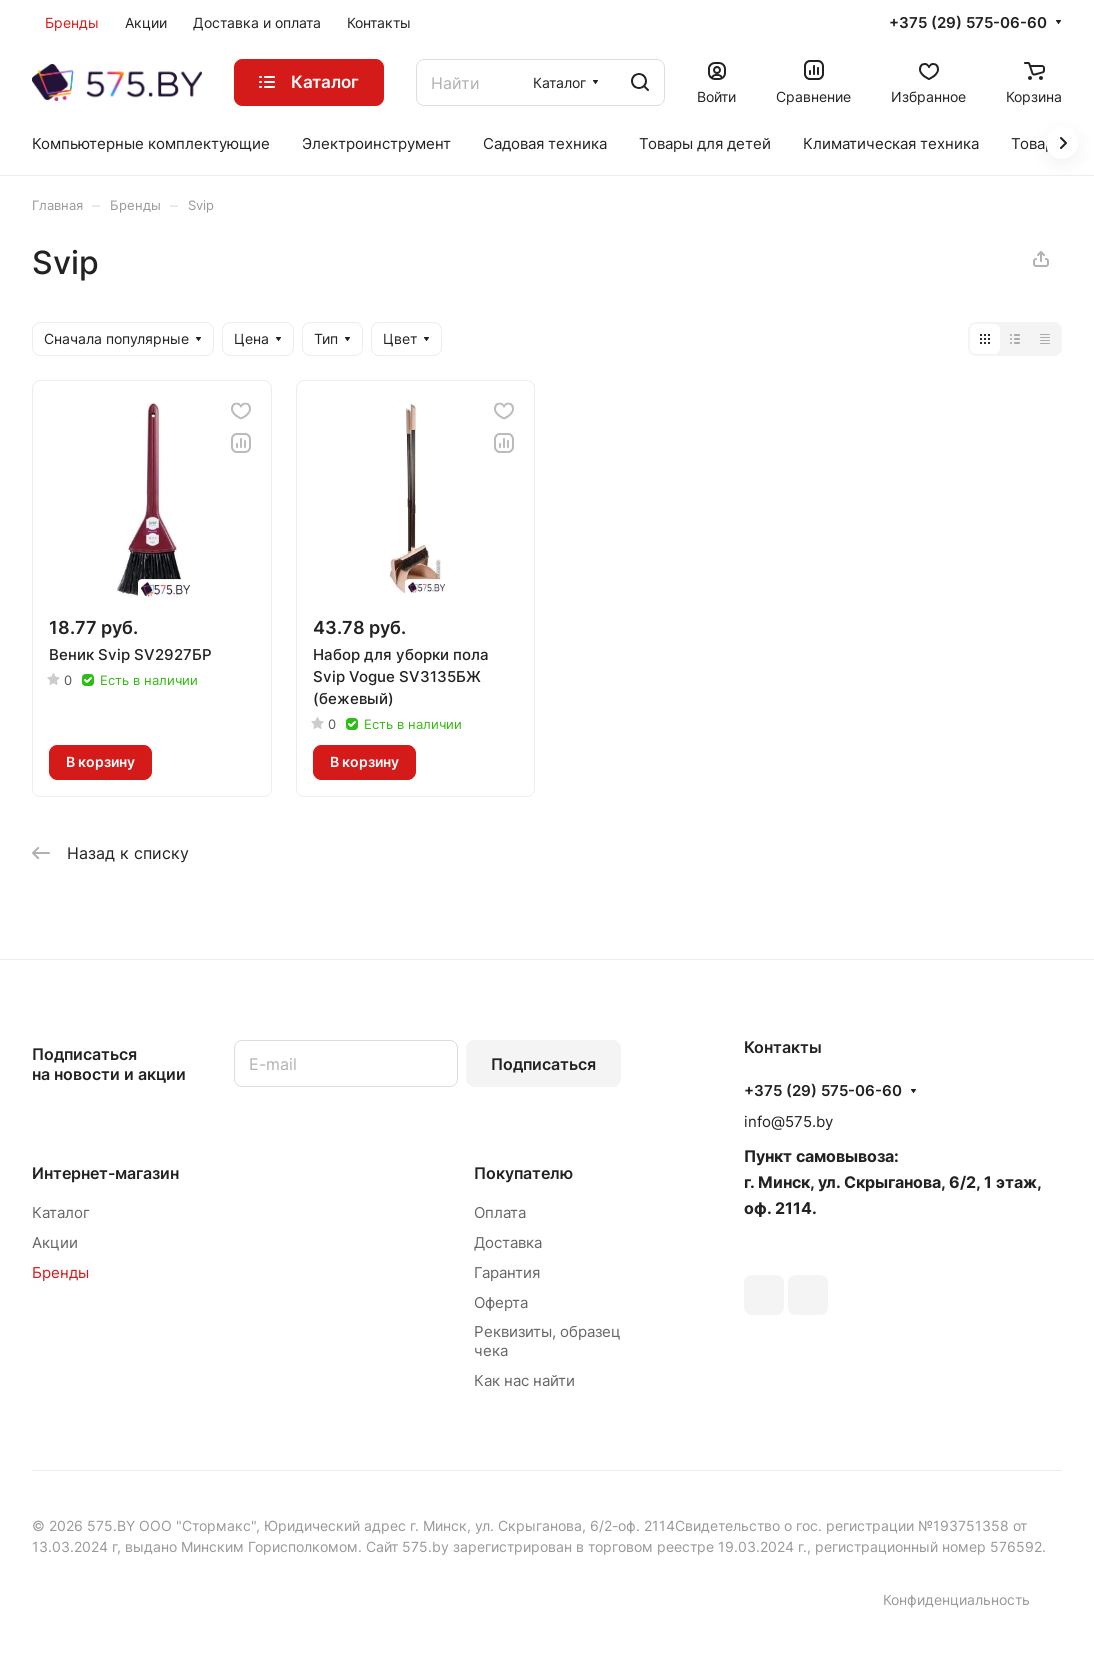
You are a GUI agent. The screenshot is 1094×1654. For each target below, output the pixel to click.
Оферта (501, 1302)
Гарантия (507, 1272)
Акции (55, 1242)
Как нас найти (524, 1380)
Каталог (61, 1212)
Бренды (60, 1272)
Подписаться (543, 1064)
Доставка (508, 1242)
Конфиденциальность (956, 1599)
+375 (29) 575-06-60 (968, 23)
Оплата (500, 1212)
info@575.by (788, 1121)
